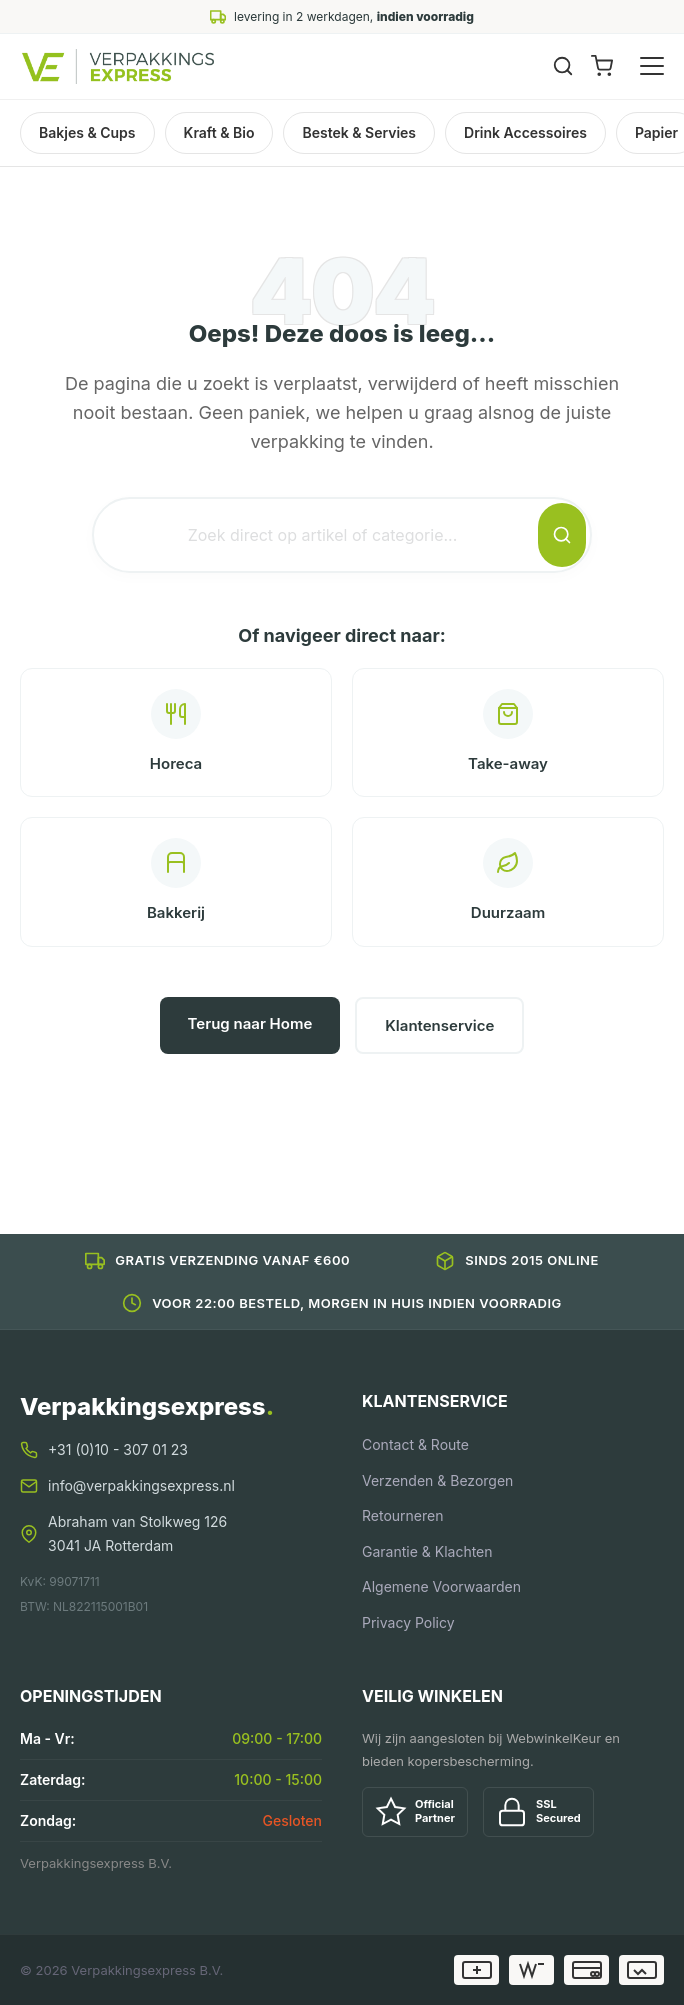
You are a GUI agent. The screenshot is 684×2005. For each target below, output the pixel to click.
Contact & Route (415, 1444)
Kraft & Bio (219, 132)
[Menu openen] (652, 66)
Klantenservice (439, 1025)
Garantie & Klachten (427, 1551)
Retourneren (402, 1515)
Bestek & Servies (359, 132)
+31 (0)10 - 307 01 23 (118, 1449)
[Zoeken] (563, 66)
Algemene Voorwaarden (441, 1586)
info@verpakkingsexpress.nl (141, 1485)
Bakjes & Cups (87, 132)
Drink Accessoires (525, 132)
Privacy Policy (408, 1622)
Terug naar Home (250, 1023)
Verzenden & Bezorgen (437, 1480)
